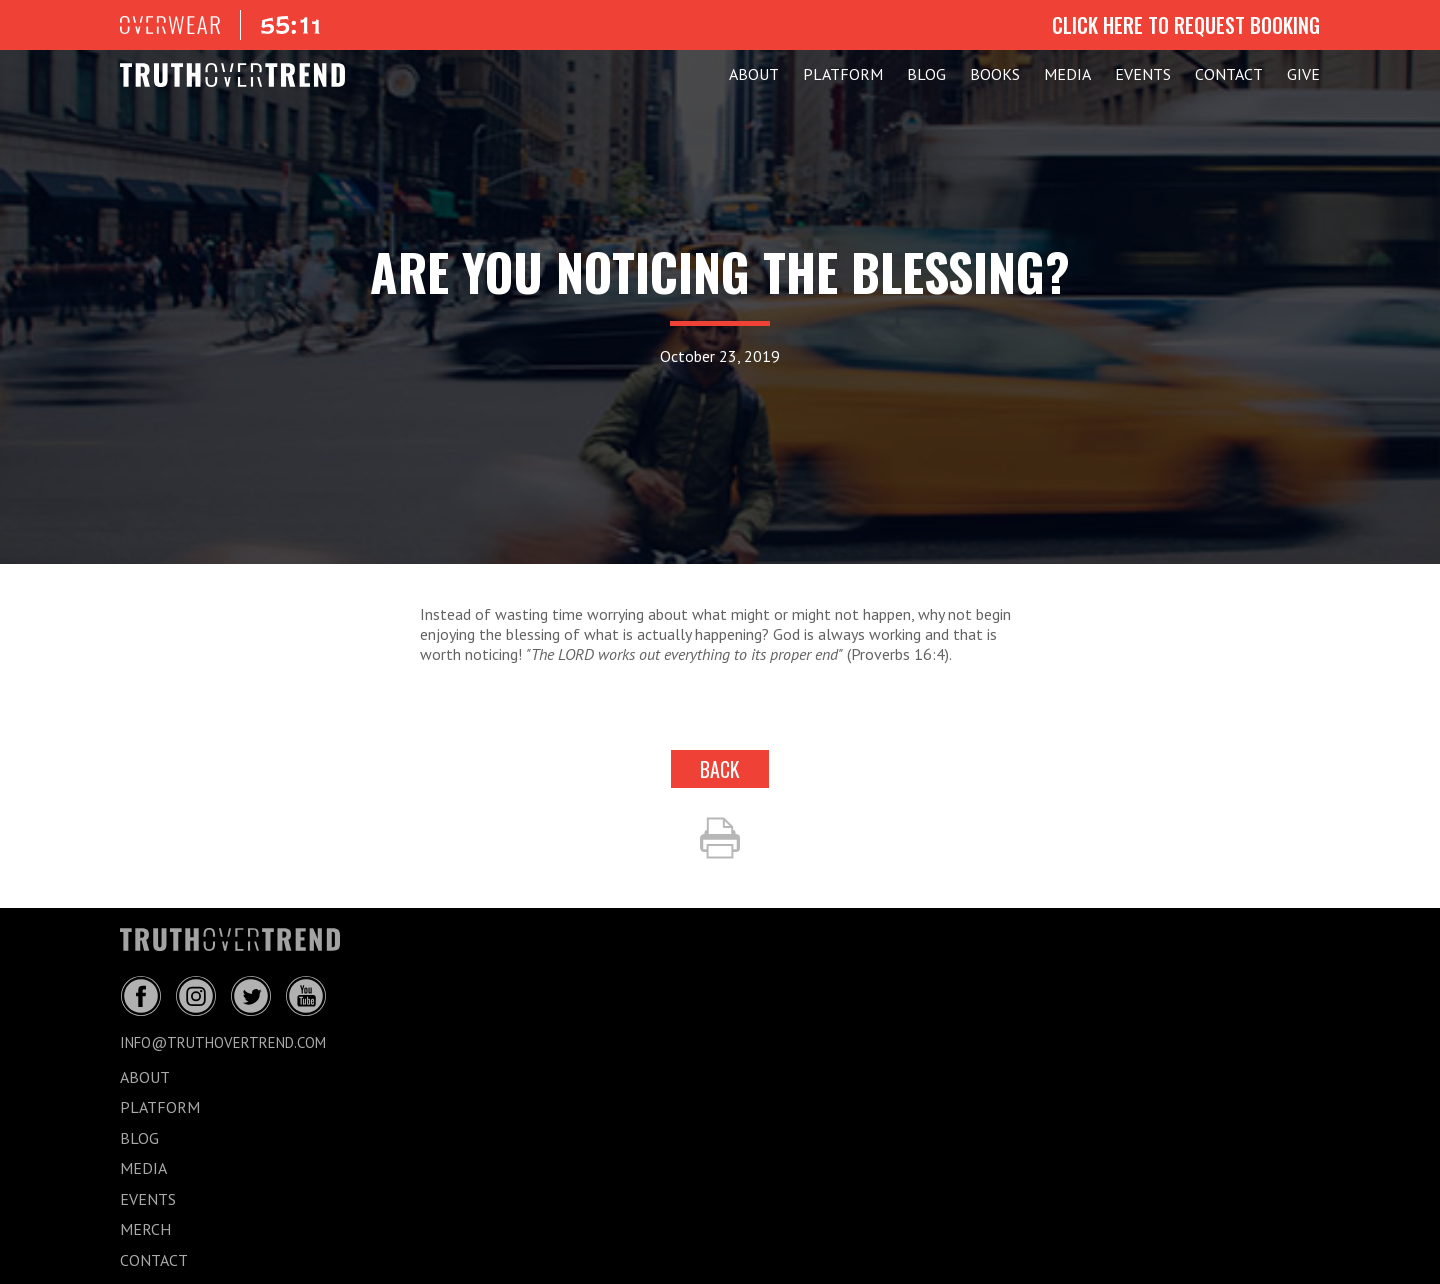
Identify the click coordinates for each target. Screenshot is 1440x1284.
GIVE (1303, 74)
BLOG (926, 74)
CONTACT (1229, 74)
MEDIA (1067, 74)
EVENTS (1143, 74)
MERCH (145, 1229)
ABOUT (754, 74)
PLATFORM (843, 74)
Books (995, 74)
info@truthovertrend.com (223, 1042)
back (720, 769)
